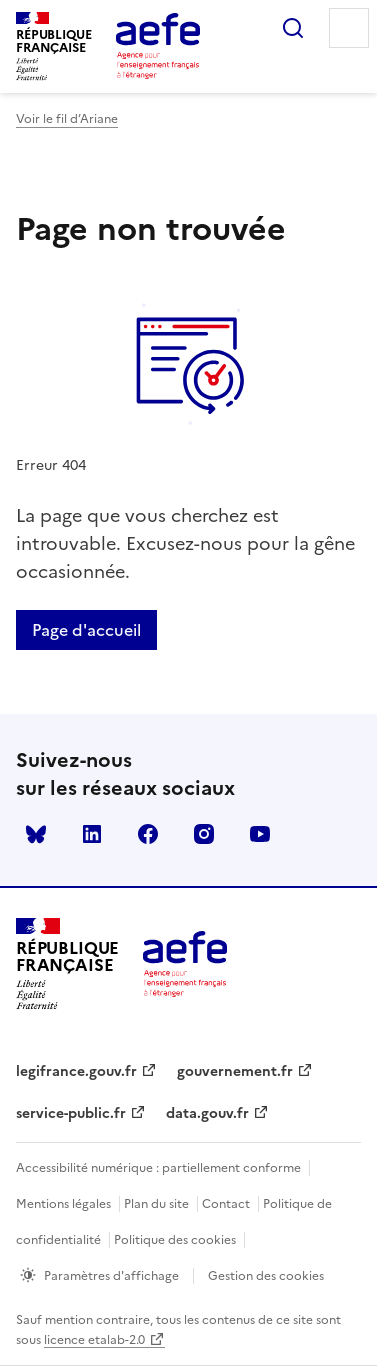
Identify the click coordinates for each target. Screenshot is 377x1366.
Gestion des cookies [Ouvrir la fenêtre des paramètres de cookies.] (266, 1276)
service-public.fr (71, 1113)
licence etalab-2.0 (94, 1340)
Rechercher (293, 28)
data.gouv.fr (207, 1113)
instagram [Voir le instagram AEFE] (204, 834)
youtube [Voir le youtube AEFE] (260, 834)
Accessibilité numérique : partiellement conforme (158, 1168)
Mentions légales (63, 1204)
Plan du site (156, 1204)
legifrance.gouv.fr (76, 1071)
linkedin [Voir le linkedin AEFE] (92, 834)
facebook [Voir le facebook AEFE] (148, 834)
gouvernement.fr (235, 1071)
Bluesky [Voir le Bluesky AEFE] (36, 834)
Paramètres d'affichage (111, 1276)
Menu (349, 28)
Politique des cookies (175, 1240)
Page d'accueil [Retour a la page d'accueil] (86, 630)
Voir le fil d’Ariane (67, 119)
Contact (226, 1204)
